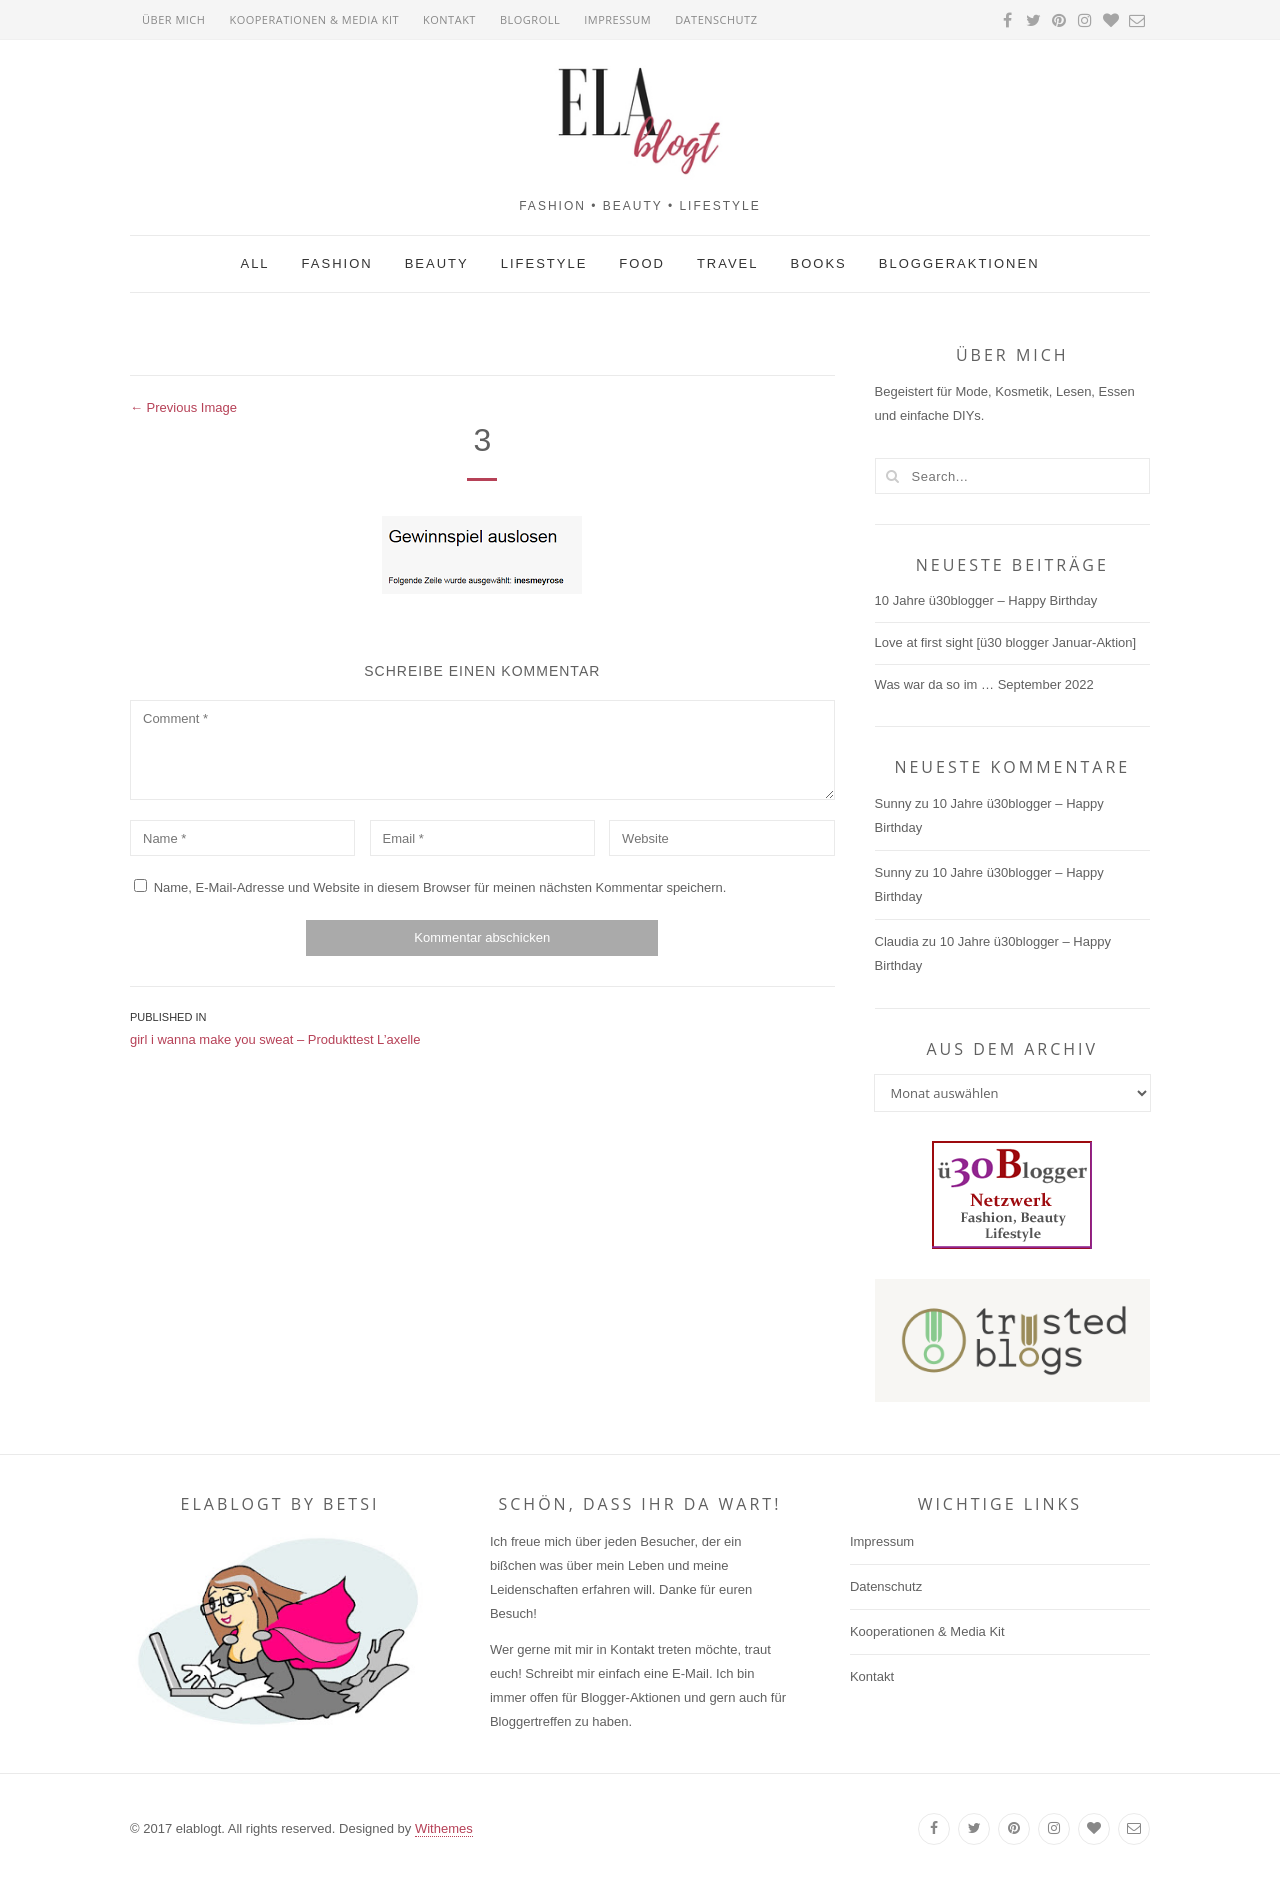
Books (819, 263)
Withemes (444, 1828)
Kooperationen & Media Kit (314, 19)
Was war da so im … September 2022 (984, 684)
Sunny (893, 803)
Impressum (617, 19)
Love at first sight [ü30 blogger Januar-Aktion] (1006, 642)
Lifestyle (544, 263)
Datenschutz (716, 19)
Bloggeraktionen (959, 263)
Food (642, 263)
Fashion (337, 263)
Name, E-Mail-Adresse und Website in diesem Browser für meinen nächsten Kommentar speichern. (440, 887)
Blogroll (530, 19)
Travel (728, 263)
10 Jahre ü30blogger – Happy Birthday (986, 600)
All (254, 263)
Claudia (897, 941)
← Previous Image (183, 407)
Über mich (173, 19)
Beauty (437, 263)
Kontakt (449, 19)
